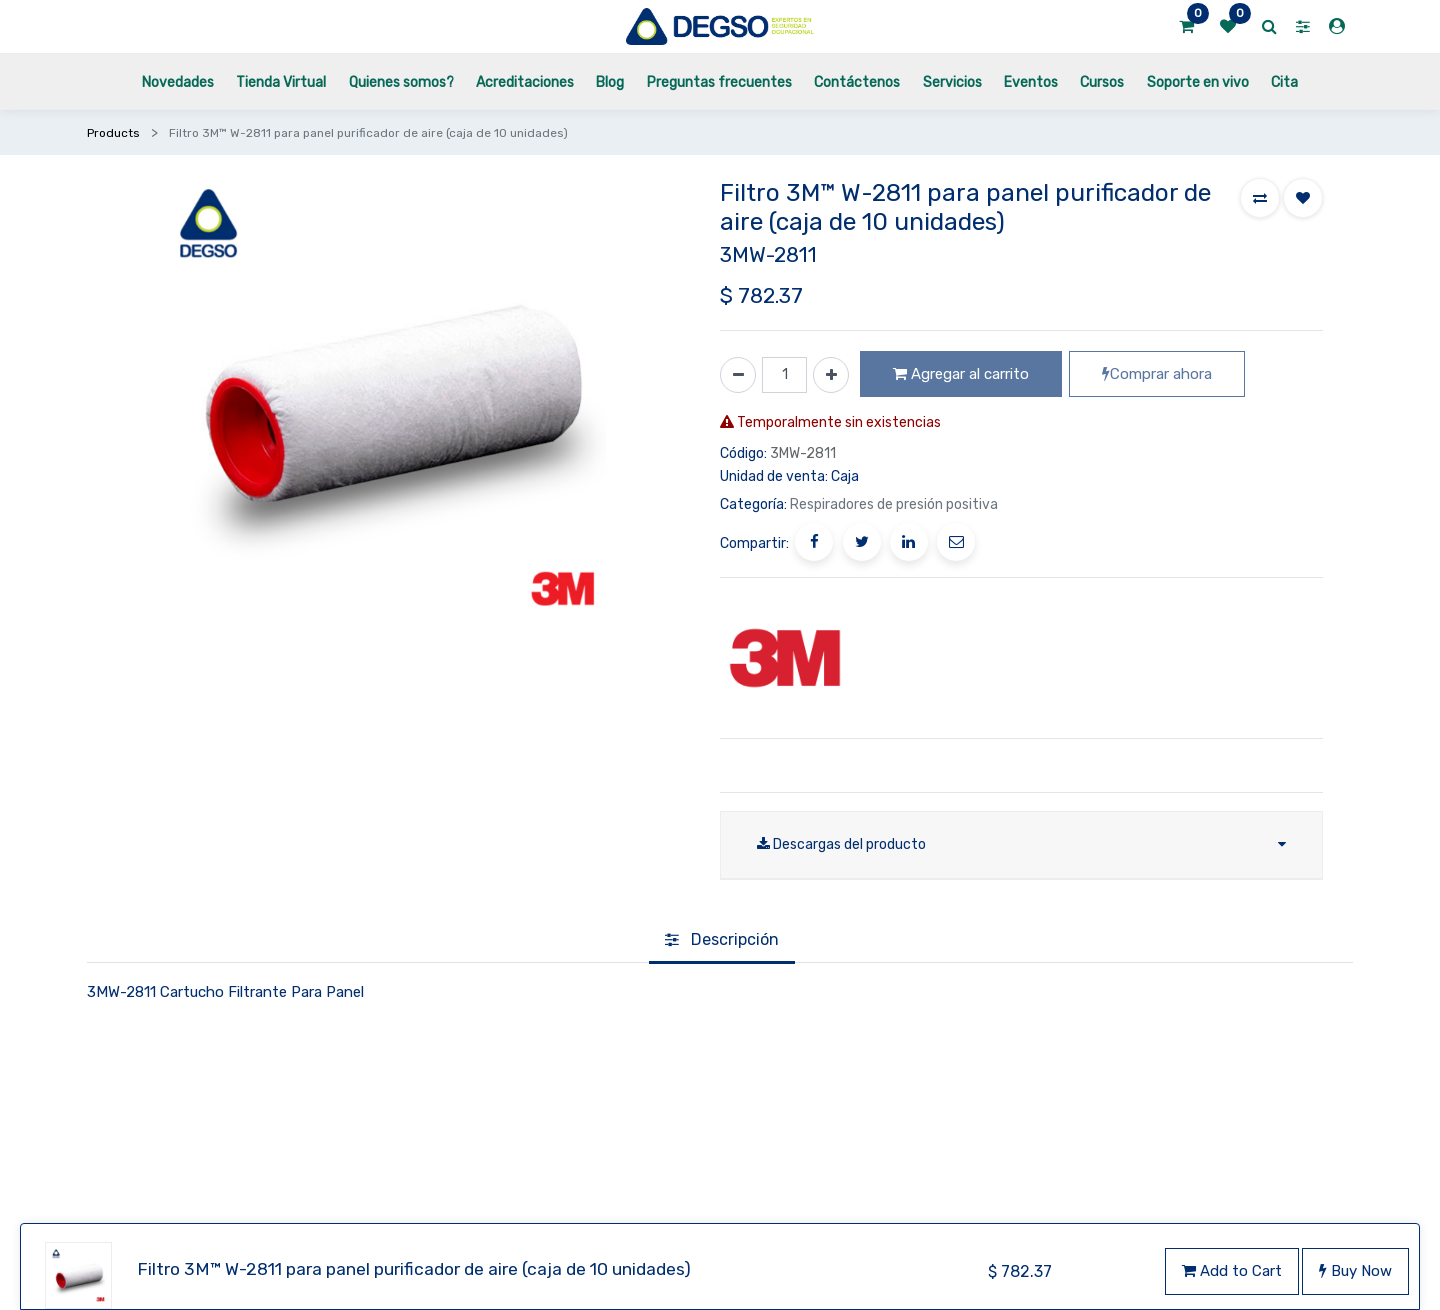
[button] (1260, 198)
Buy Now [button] (1355, 1271)
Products (113, 133)
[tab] (722, 910)
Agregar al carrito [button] (961, 374)
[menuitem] (178, 81)
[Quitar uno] (738, 375)
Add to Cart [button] (1232, 1271)
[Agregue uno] (831, 375)
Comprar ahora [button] (1157, 374)
